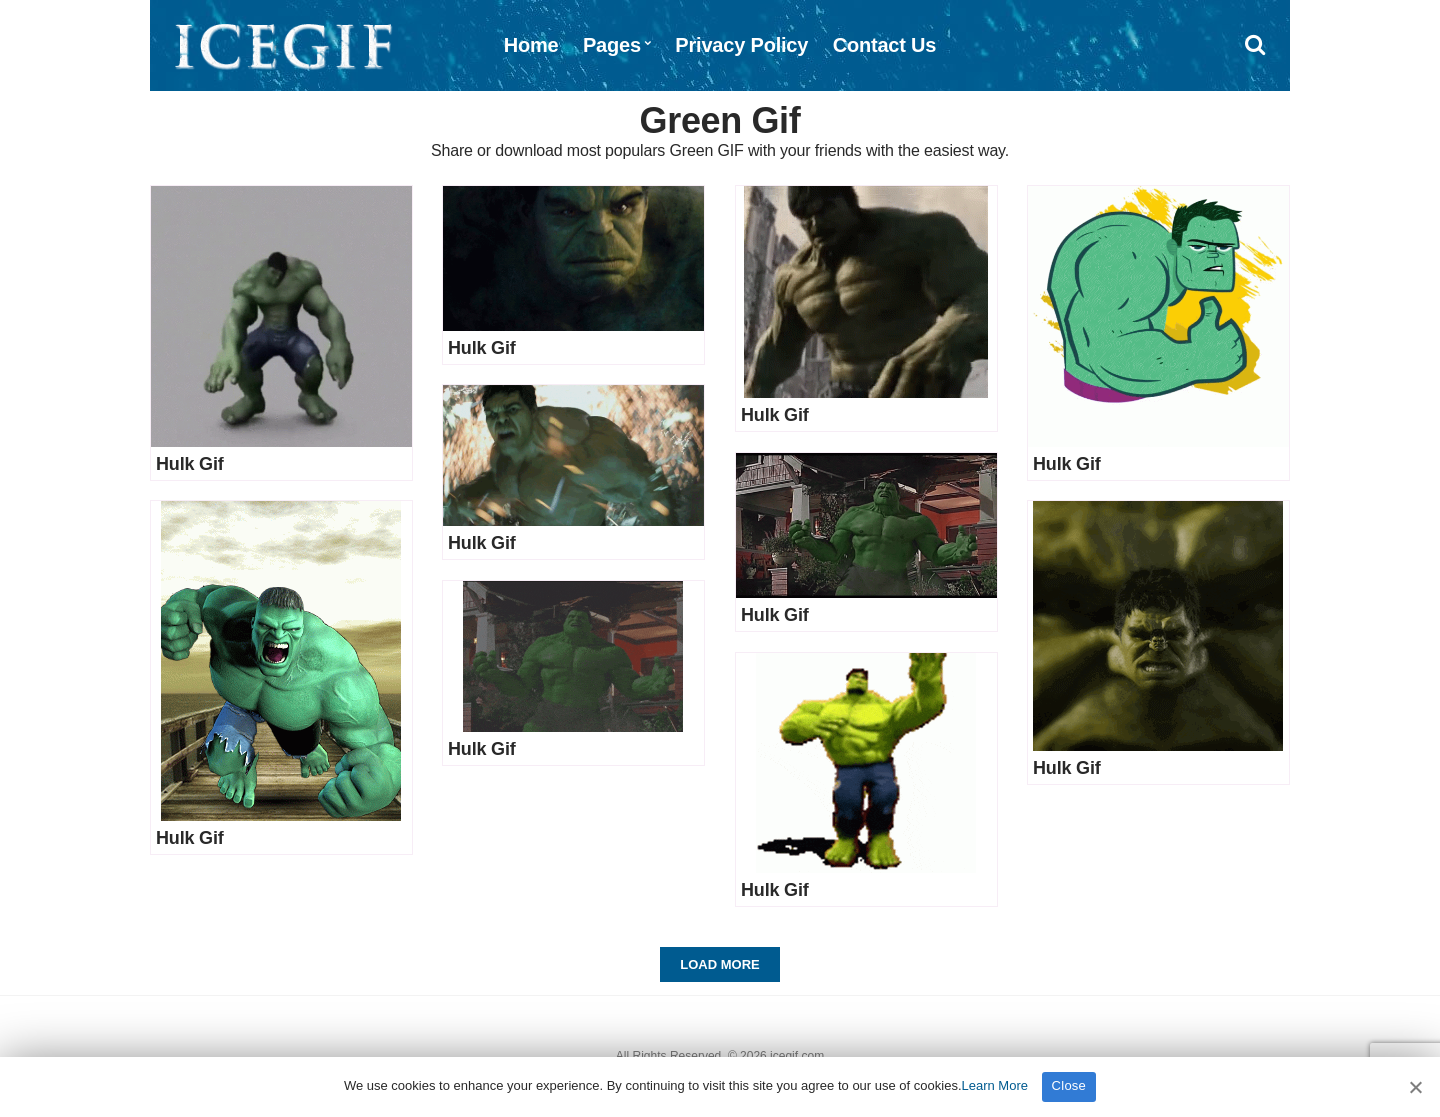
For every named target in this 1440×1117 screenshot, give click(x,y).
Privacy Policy (741, 45)
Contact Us (885, 45)
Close (1069, 1085)
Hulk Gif (190, 464)
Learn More (995, 1085)
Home (531, 45)
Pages (612, 45)
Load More (719, 964)
